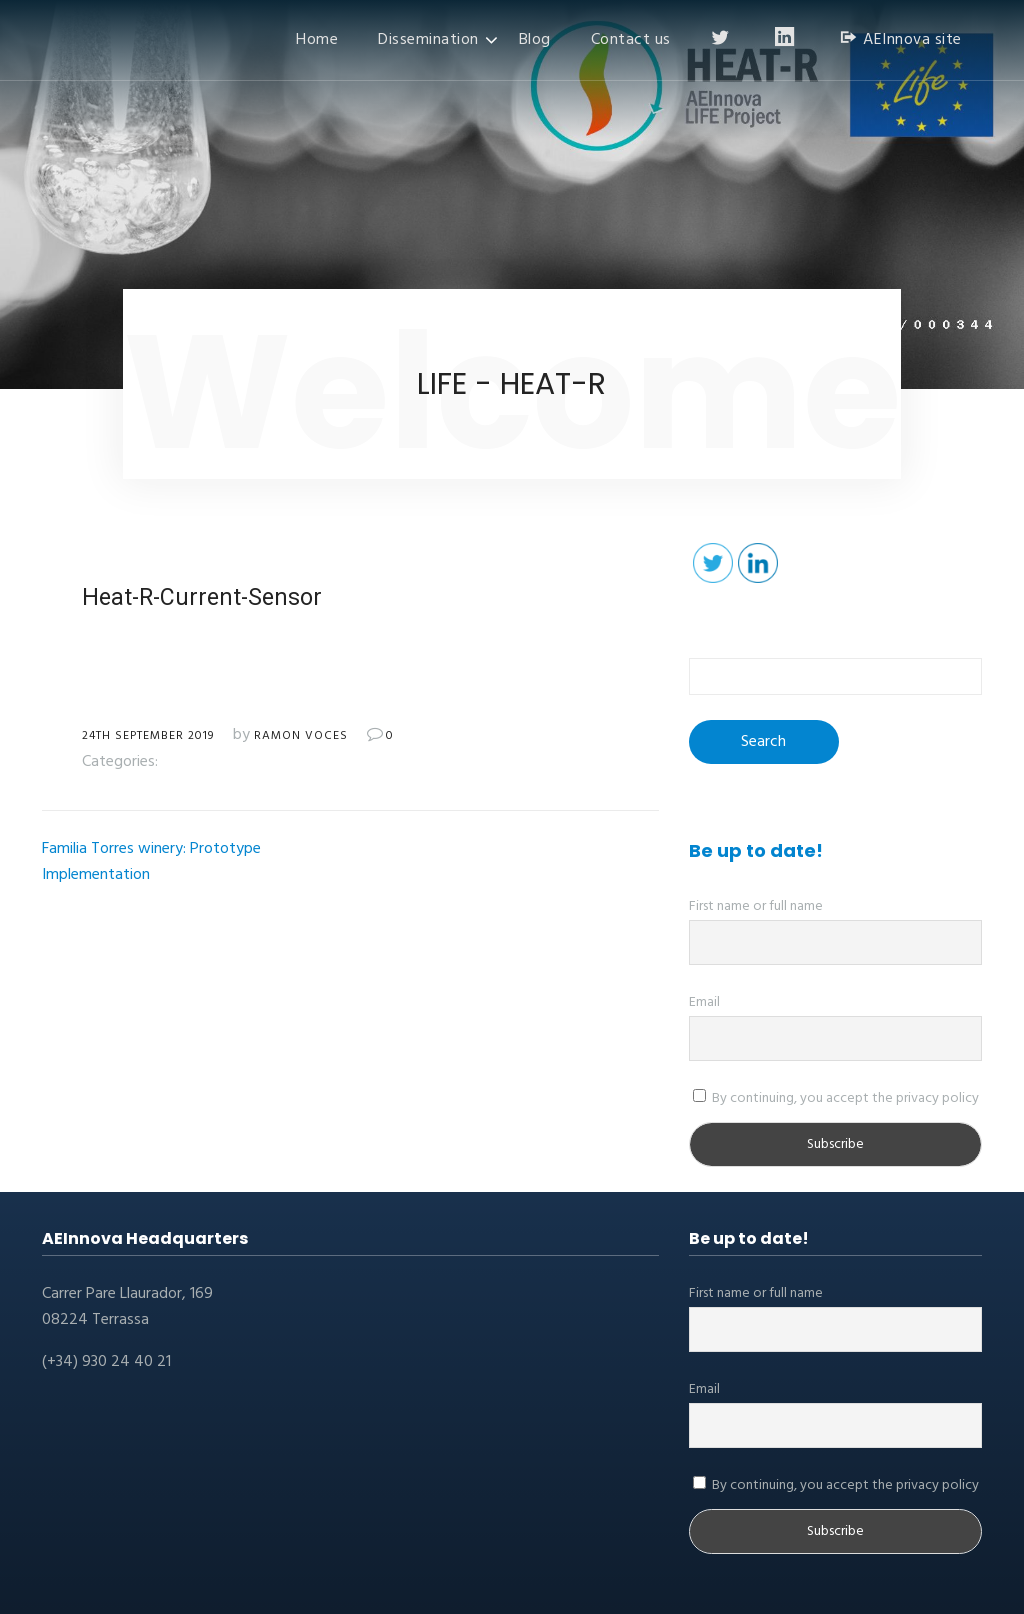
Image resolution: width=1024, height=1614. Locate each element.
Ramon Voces (301, 736)
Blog (535, 40)
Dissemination (428, 40)
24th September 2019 (148, 736)
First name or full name (756, 906)
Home (317, 40)
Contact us (631, 40)
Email (704, 1002)
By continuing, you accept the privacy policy (836, 1098)
